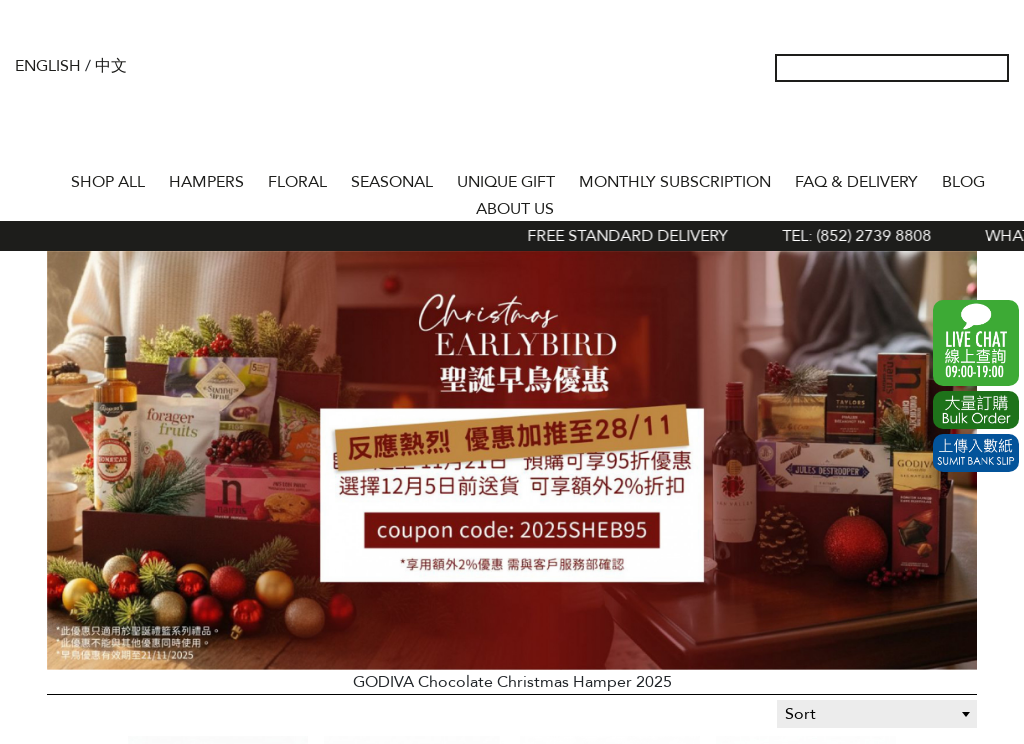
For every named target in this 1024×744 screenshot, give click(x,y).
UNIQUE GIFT (506, 182)
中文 (111, 66)
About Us (515, 209)
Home (41, 178)
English (48, 66)
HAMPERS (206, 182)
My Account (899, 130)
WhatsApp (976, 343)
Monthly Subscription (675, 182)
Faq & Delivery (856, 182)
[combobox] (877, 714)
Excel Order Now (976, 410)
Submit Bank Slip (976, 453)
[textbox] (877, 714)
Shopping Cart (963, 130)
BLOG (963, 182)
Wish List (931, 130)
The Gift (511, 108)
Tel (995, 130)
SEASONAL (392, 182)
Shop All (108, 182)
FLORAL (297, 182)
